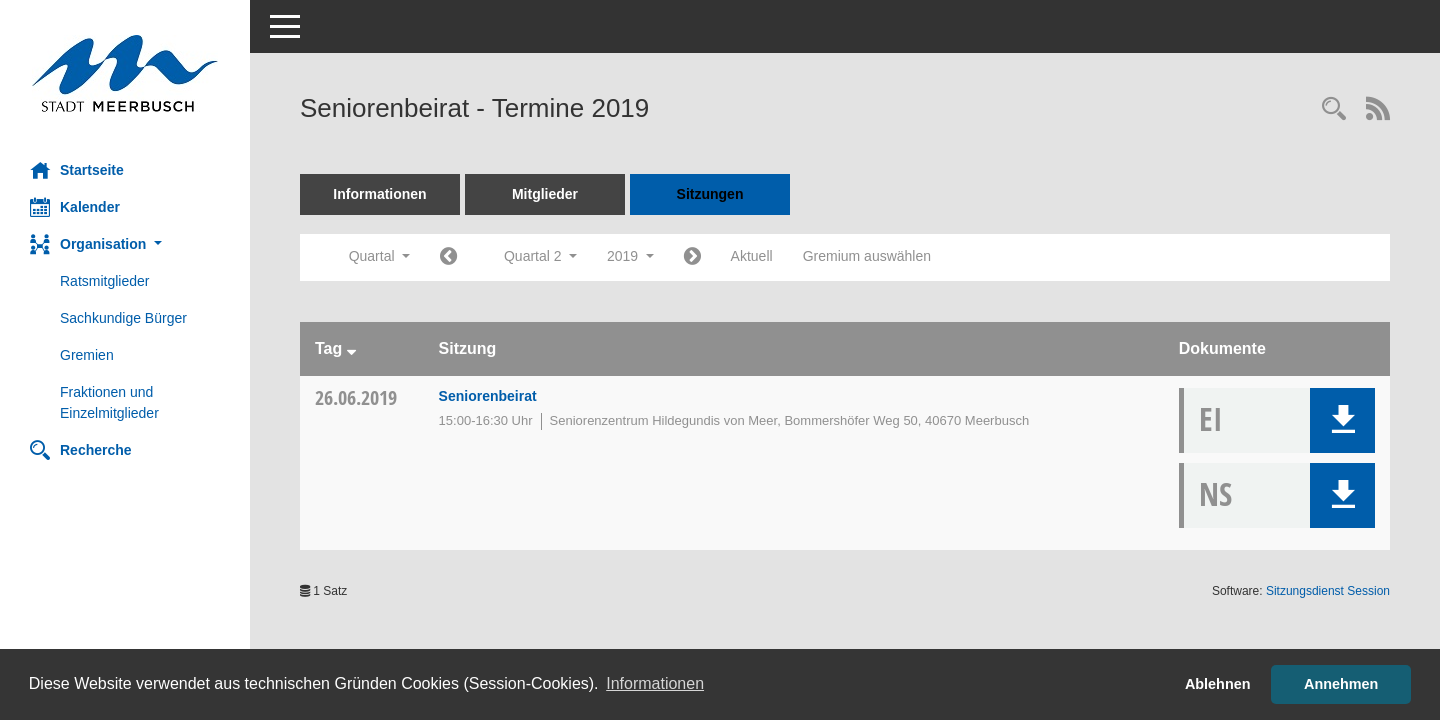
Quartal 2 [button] (540, 256)
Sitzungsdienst (1328, 591)
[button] (125, 244)
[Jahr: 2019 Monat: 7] (692, 257)
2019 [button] (630, 256)
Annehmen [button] (1341, 684)
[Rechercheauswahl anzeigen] (1334, 110)
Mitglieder (545, 194)
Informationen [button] (655, 683)
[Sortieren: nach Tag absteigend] (351, 348)
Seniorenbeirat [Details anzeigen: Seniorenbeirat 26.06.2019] (488, 396)
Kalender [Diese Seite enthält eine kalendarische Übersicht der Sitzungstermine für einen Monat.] (75, 207)
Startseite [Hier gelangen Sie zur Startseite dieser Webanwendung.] (77, 170)
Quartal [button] (379, 256)
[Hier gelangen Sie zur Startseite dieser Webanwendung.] (125, 73)
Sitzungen (710, 194)
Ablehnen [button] (1218, 684)
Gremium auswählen (867, 256)
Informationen (379, 194)
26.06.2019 (356, 397)
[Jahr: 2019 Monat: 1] (448, 257)
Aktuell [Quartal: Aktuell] (752, 256)
